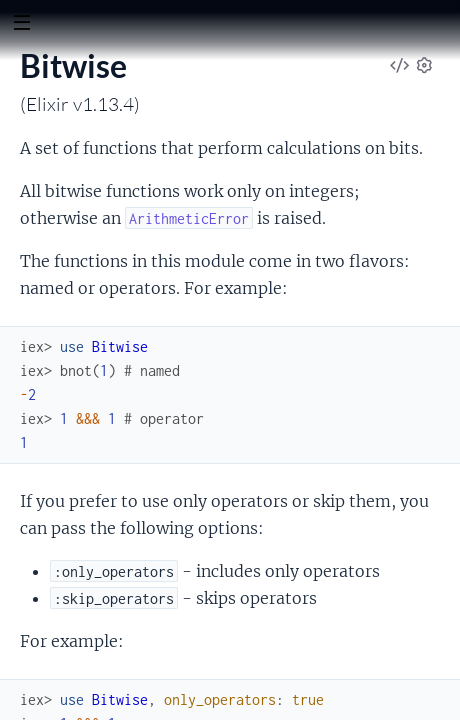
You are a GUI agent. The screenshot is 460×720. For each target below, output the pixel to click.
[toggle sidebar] (21, 25)
